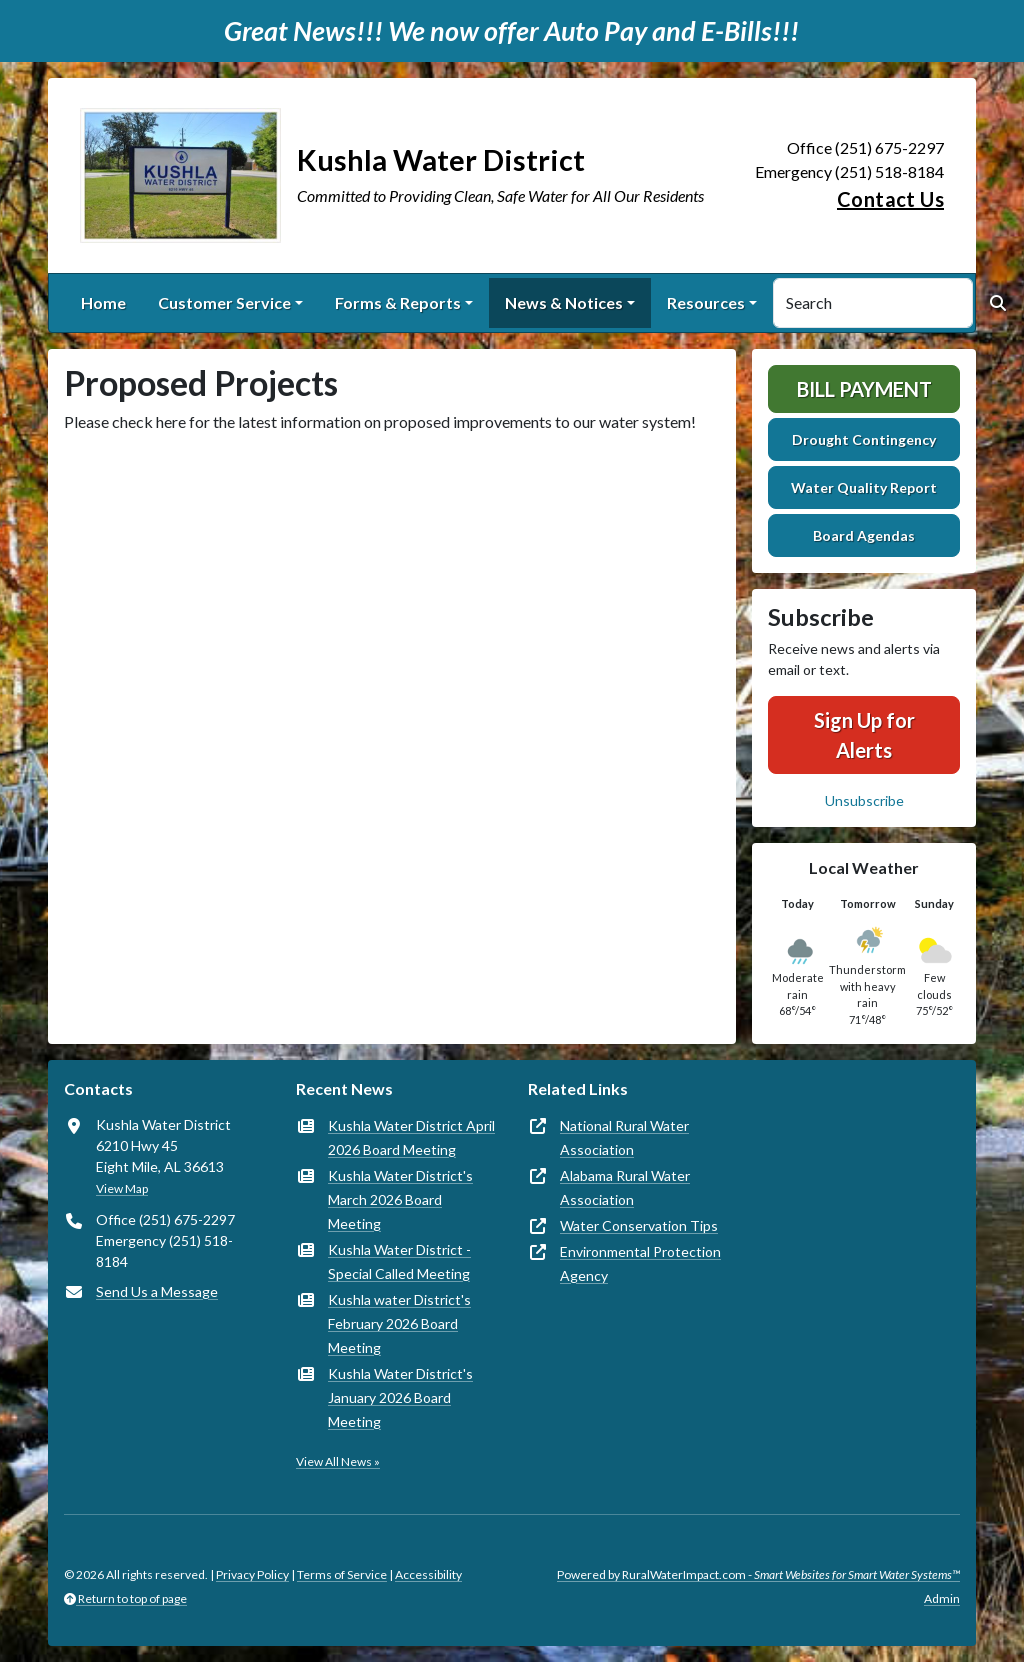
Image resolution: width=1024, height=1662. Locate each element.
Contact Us (890, 199)
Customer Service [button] (224, 302)
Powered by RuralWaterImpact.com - (758, 1574)
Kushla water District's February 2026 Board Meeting (399, 1323)
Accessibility (428, 1574)
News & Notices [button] (564, 302)
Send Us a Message (157, 1291)
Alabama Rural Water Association (625, 1187)
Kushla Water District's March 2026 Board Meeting (400, 1199)
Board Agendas (864, 535)
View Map (122, 1188)
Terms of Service (342, 1574)
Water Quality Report (864, 487)
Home (103, 302)
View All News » (338, 1461)
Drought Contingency (864, 439)
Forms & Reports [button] (398, 302)
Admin (942, 1598)
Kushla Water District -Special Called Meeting (399, 1261)
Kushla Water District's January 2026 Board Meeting (400, 1397)
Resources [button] (706, 302)
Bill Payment (864, 389)
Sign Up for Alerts (864, 735)
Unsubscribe (864, 800)
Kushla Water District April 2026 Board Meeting (411, 1137)
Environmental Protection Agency (640, 1263)
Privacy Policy (252, 1574)
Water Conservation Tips (639, 1225)
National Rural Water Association (624, 1137)
